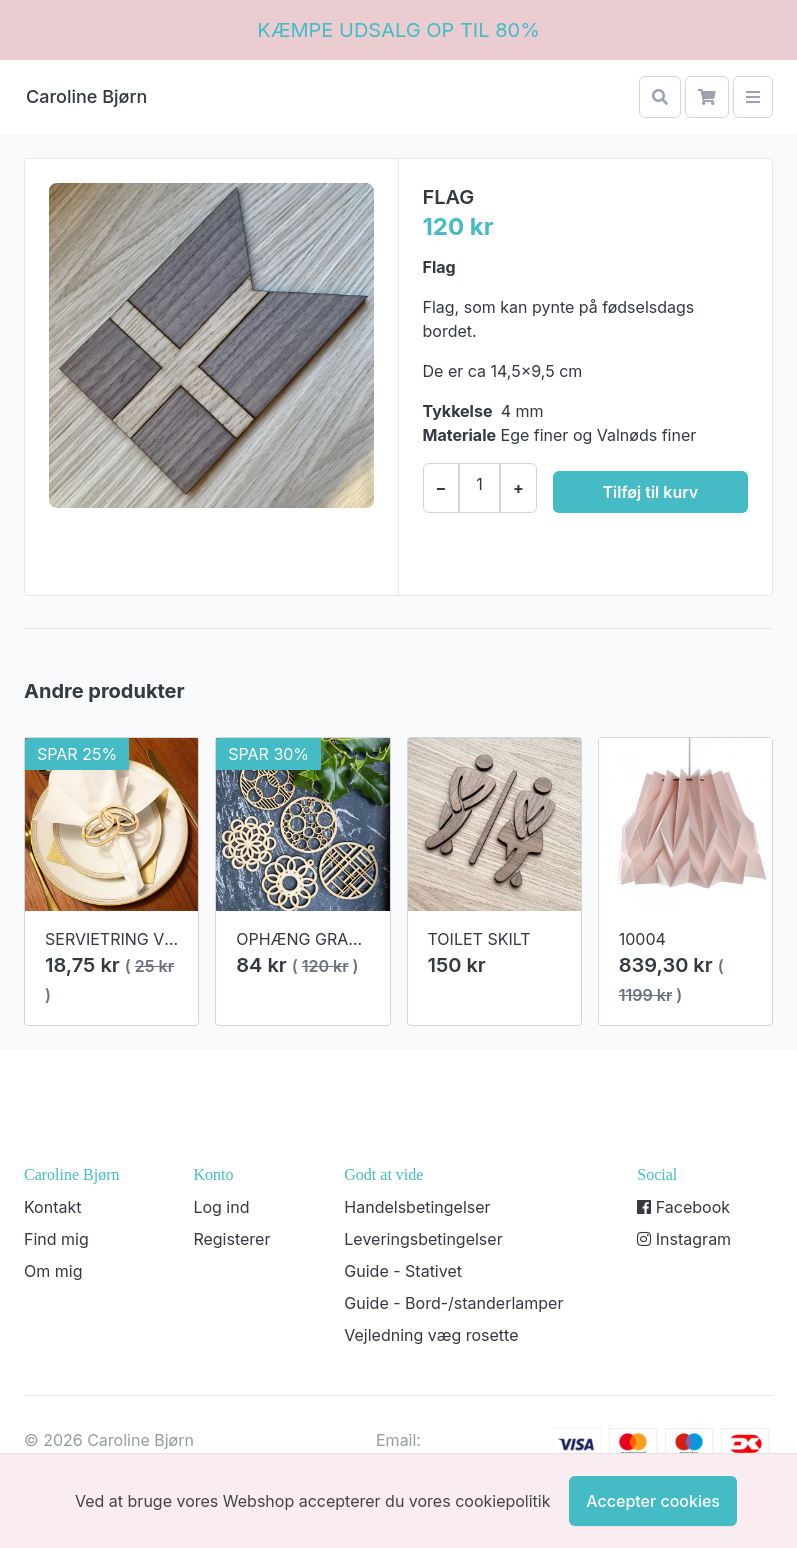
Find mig (56, 1239)
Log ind (221, 1207)
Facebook (683, 1207)
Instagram (684, 1239)
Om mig (53, 1271)
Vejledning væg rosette (431, 1335)
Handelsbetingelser (417, 1207)
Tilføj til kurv (651, 492)
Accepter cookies (653, 1501)
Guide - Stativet (403, 1271)
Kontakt (52, 1207)
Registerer (231, 1239)
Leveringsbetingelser (423, 1239)
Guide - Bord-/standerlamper (453, 1303)
